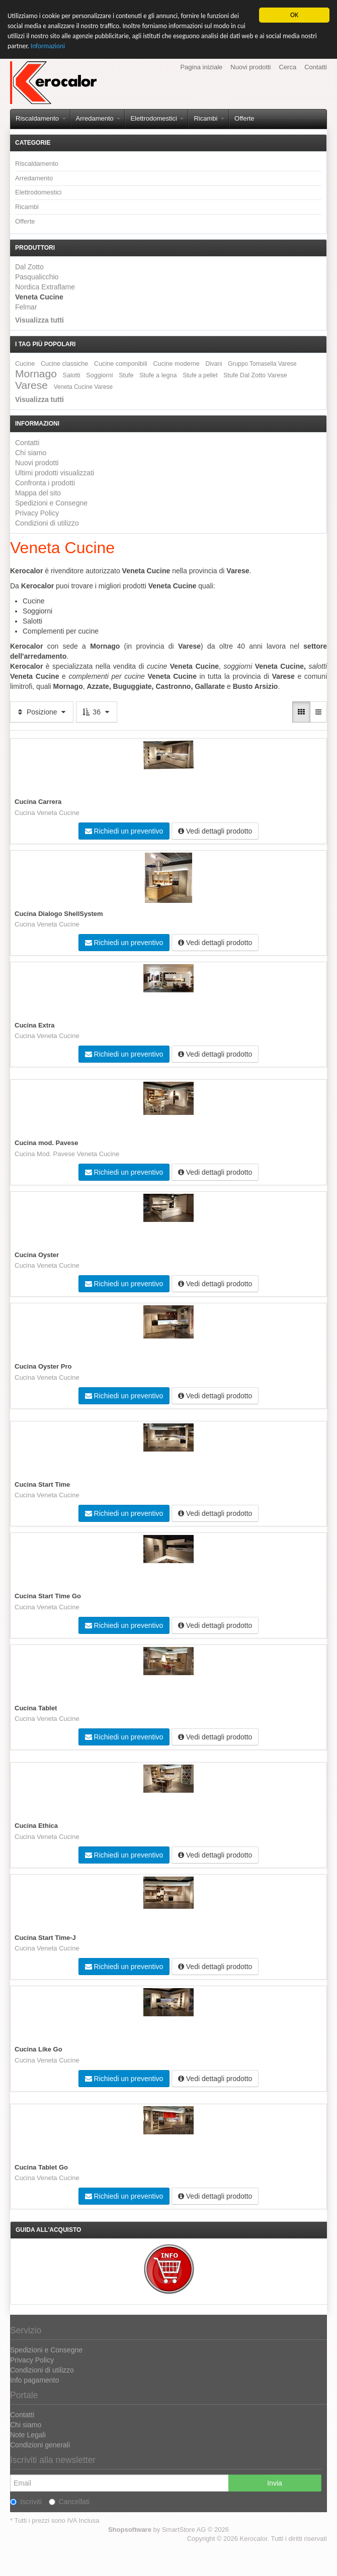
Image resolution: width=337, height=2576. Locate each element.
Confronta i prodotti (45, 483)
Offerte (244, 118)
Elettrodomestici (157, 118)
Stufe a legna (158, 375)
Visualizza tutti (39, 320)
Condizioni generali (40, 2445)
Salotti (71, 375)
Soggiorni (99, 375)
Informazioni (48, 46)
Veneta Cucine (39, 297)
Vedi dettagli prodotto (215, 831)
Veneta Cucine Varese (83, 386)
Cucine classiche (65, 363)
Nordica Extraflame (45, 287)
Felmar (26, 307)
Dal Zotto (29, 267)
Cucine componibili (120, 363)
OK (294, 15)
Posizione (42, 712)
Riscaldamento (41, 118)
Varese (31, 385)
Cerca (288, 67)
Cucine (25, 363)
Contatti (315, 67)
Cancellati (69, 2502)
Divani (214, 363)
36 (96, 712)
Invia (274, 2483)
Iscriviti (26, 2502)
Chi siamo (30, 453)
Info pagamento (34, 2380)
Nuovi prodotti (250, 67)
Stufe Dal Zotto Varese (255, 375)
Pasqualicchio (36, 277)
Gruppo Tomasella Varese (262, 363)
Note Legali (28, 2435)
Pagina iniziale (201, 67)
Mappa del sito (38, 493)
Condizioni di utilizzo (47, 523)
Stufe (126, 375)
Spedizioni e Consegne (51, 503)
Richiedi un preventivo (124, 831)
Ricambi (209, 118)
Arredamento (98, 118)
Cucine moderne (176, 363)
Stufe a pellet (200, 375)
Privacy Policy (37, 513)
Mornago (36, 373)
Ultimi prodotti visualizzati (54, 473)
